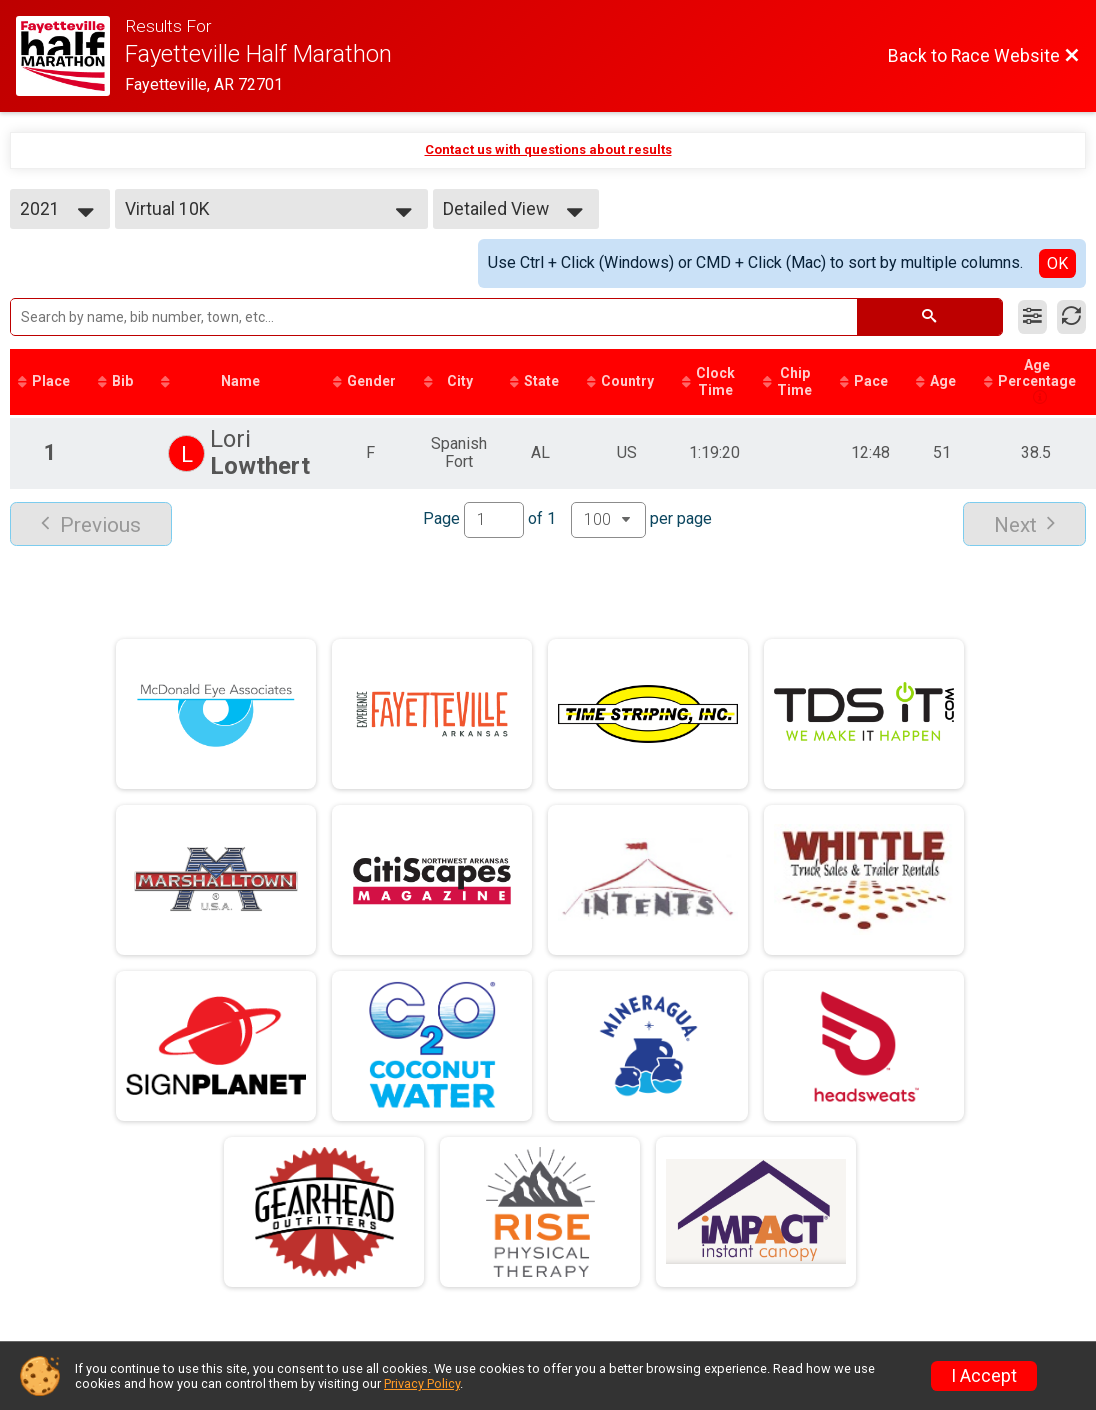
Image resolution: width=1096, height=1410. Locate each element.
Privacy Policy (422, 1383)
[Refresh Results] (1071, 317)
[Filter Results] (1032, 317)
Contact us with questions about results (548, 149)
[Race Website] (70, 56)
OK (1057, 263)
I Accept (984, 1376)
